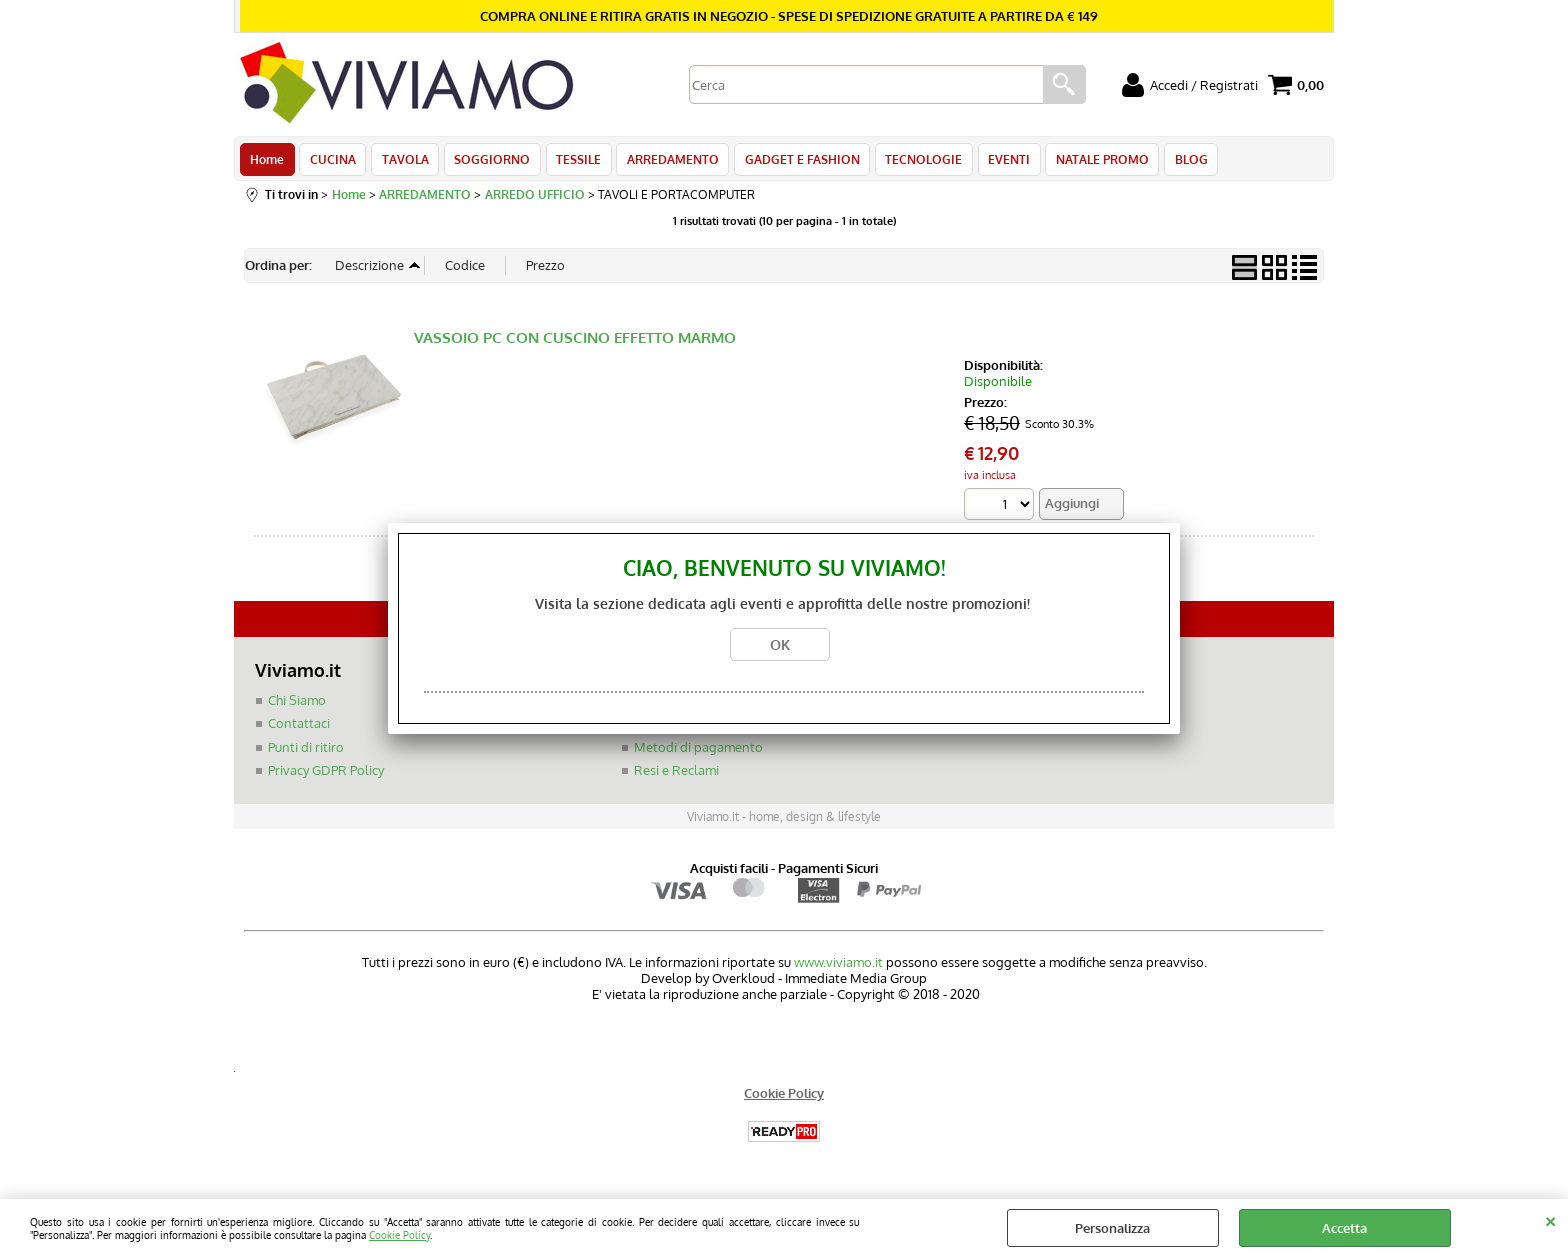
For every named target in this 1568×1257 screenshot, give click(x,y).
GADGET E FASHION (791, 162)
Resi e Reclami (676, 776)
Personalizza (1112, 1228)
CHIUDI (1550, 1219)
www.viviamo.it (838, 968)
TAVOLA (401, 162)
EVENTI (995, 162)
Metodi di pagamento (698, 753)
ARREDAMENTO (664, 162)
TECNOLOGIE (911, 162)
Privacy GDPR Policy (326, 776)
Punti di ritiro (306, 753)
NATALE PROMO (1086, 162)
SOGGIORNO (487, 162)
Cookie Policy (399, 1234)
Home (267, 162)
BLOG (1173, 162)
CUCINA (331, 162)
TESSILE (571, 162)
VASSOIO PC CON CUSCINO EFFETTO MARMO (575, 343)
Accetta (1344, 1228)
